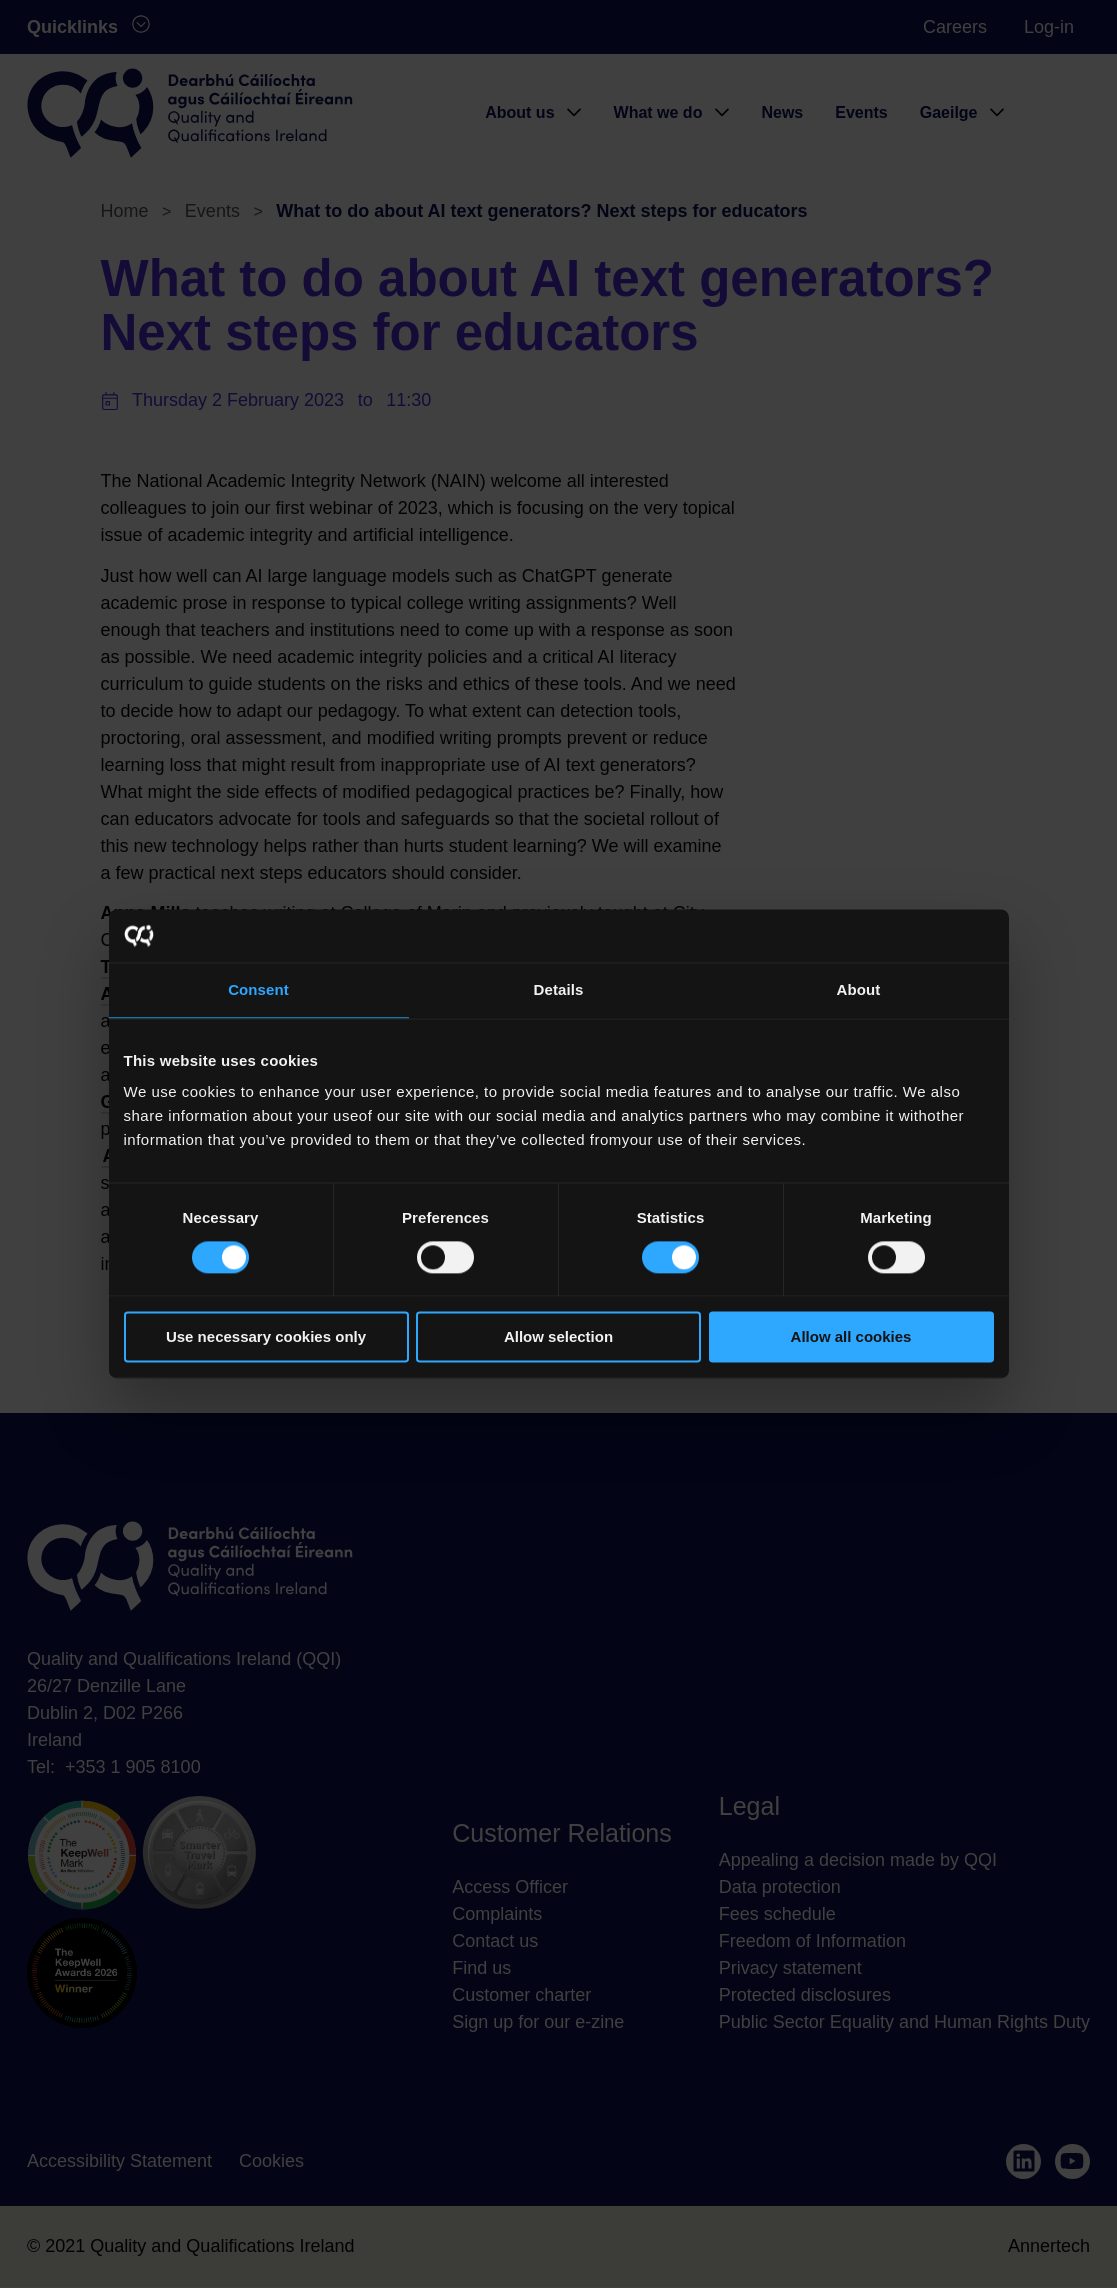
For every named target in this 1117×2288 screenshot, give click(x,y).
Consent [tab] (258, 989)
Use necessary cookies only (266, 1337)
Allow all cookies (851, 1337)
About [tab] (859, 989)
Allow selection (558, 1337)
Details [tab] (559, 989)
